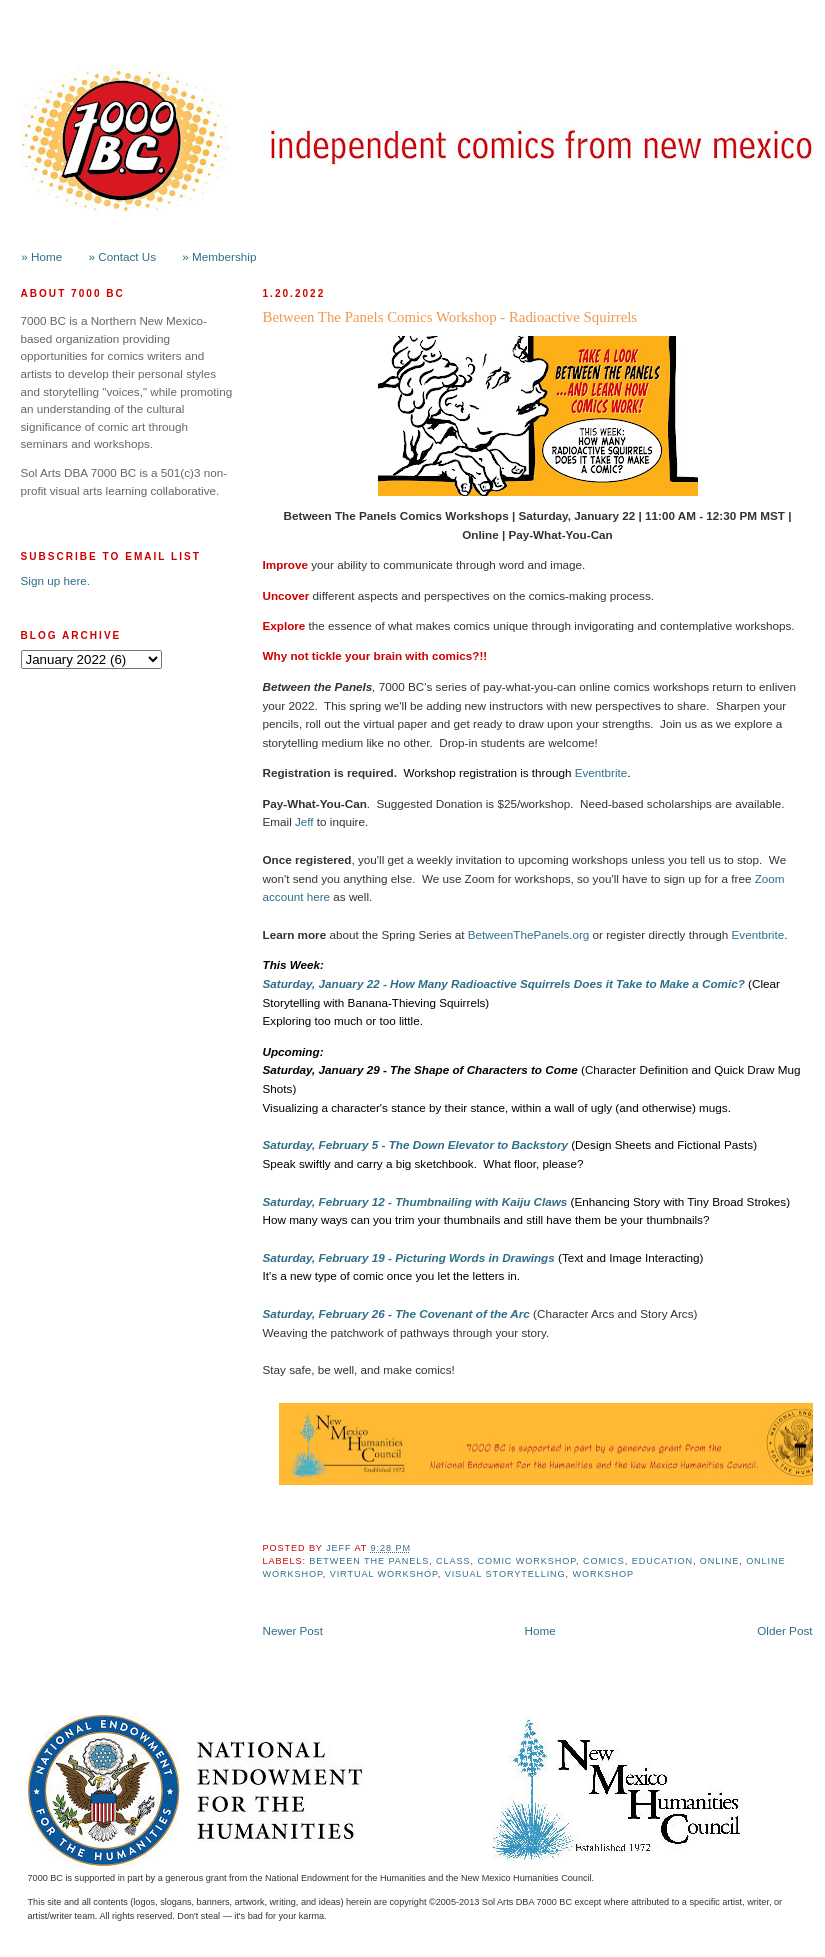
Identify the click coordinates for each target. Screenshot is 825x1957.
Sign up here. (56, 580)
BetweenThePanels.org (529, 934)
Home (540, 1630)
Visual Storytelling (505, 1574)
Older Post (784, 1630)
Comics (604, 1561)
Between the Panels (369, 1561)
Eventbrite (601, 772)
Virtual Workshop (384, 1574)
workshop (603, 1574)
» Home (41, 256)
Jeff (304, 821)
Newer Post (293, 1630)
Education (662, 1561)
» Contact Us (123, 256)
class (453, 1561)
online (719, 1561)
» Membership (219, 256)
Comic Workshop (526, 1561)
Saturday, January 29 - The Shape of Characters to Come (420, 1069)
